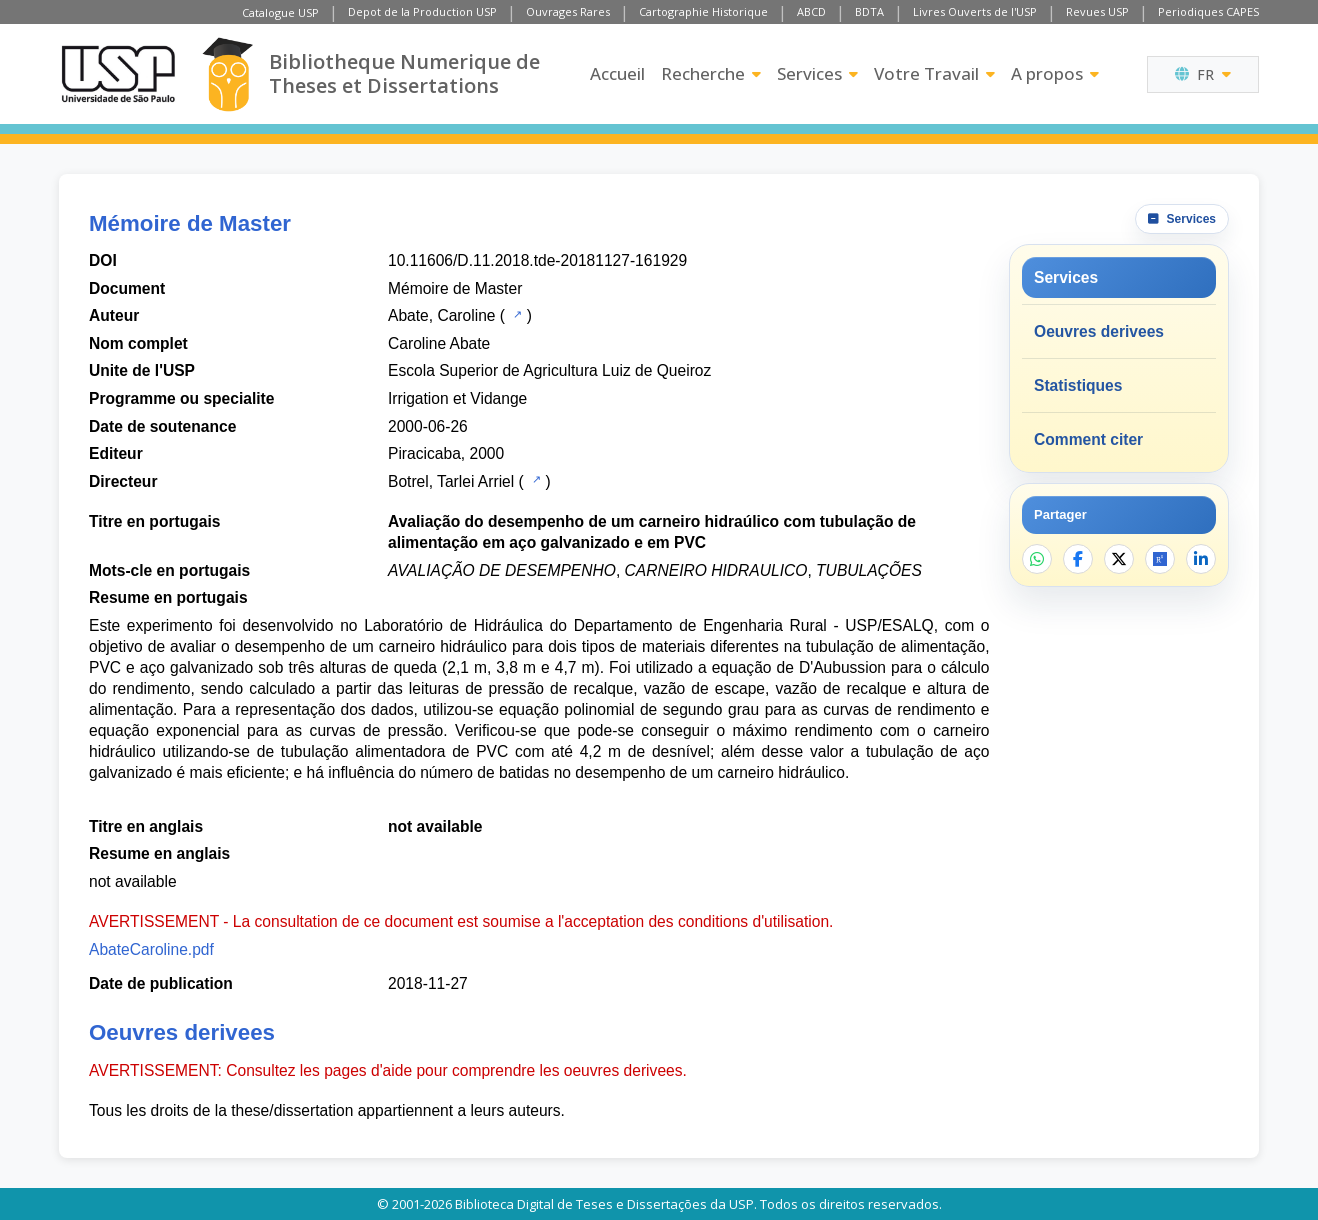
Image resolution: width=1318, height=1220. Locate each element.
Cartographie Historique (703, 11)
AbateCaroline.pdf (151, 949)
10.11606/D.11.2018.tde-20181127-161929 (537, 260)
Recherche (711, 73)
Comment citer (1088, 439)
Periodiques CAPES (1208, 11)
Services (817, 73)
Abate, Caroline (442, 315)
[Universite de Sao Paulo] (118, 74)
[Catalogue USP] (515, 314)
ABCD (811, 11)
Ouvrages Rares (568, 11)
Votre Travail (934, 73)
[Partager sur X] (1119, 559)
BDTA (869, 11)
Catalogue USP (280, 12)
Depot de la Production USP (422, 11)
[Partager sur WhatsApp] (1037, 559)
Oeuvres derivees (1099, 331)
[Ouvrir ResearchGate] (1160, 559)
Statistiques (1078, 385)
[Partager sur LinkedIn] (1201, 559)
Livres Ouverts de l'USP (975, 11)
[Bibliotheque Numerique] (227, 74)
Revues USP (1097, 11)
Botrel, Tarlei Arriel (451, 481)
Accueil (617, 73)
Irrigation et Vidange (457, 398)
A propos (1055, 73)
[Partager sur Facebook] (1078, 559)
